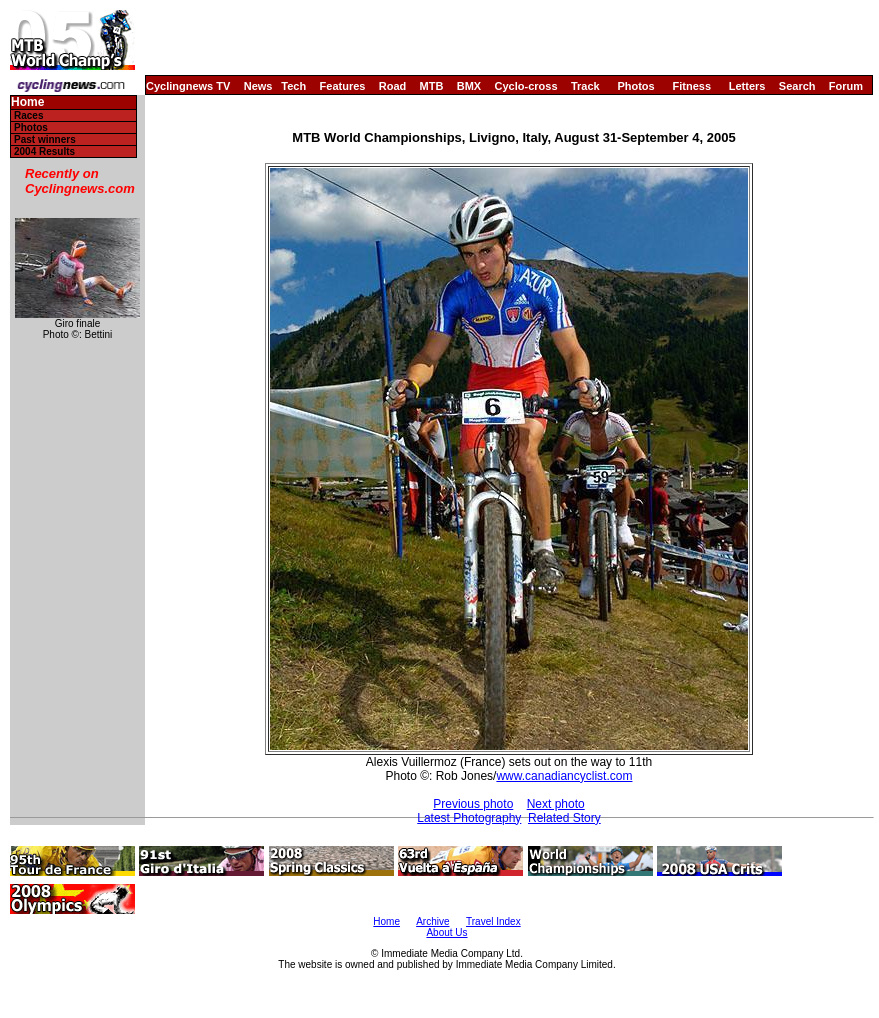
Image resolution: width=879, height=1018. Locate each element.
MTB (432, 86)
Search (797, 86)
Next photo (556, 804)
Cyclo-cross (526, 86)
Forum (846, 86)
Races (28, 115)
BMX (469, 86)
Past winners (45, 139)
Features (343, 86)
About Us (446, 932)
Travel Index (493, 921)
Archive (432, 921)
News (258, 86)
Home (27, 102)
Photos (635, 86)
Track (585, 86)
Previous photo (473, 804)
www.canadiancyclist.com (564, 776)
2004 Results (44, 151)
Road (393, 86)
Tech (293, 86)
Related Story (564, 818)
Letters (747, 86)
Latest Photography (469, 818)
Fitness (691, 86)
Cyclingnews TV (188, 86)
